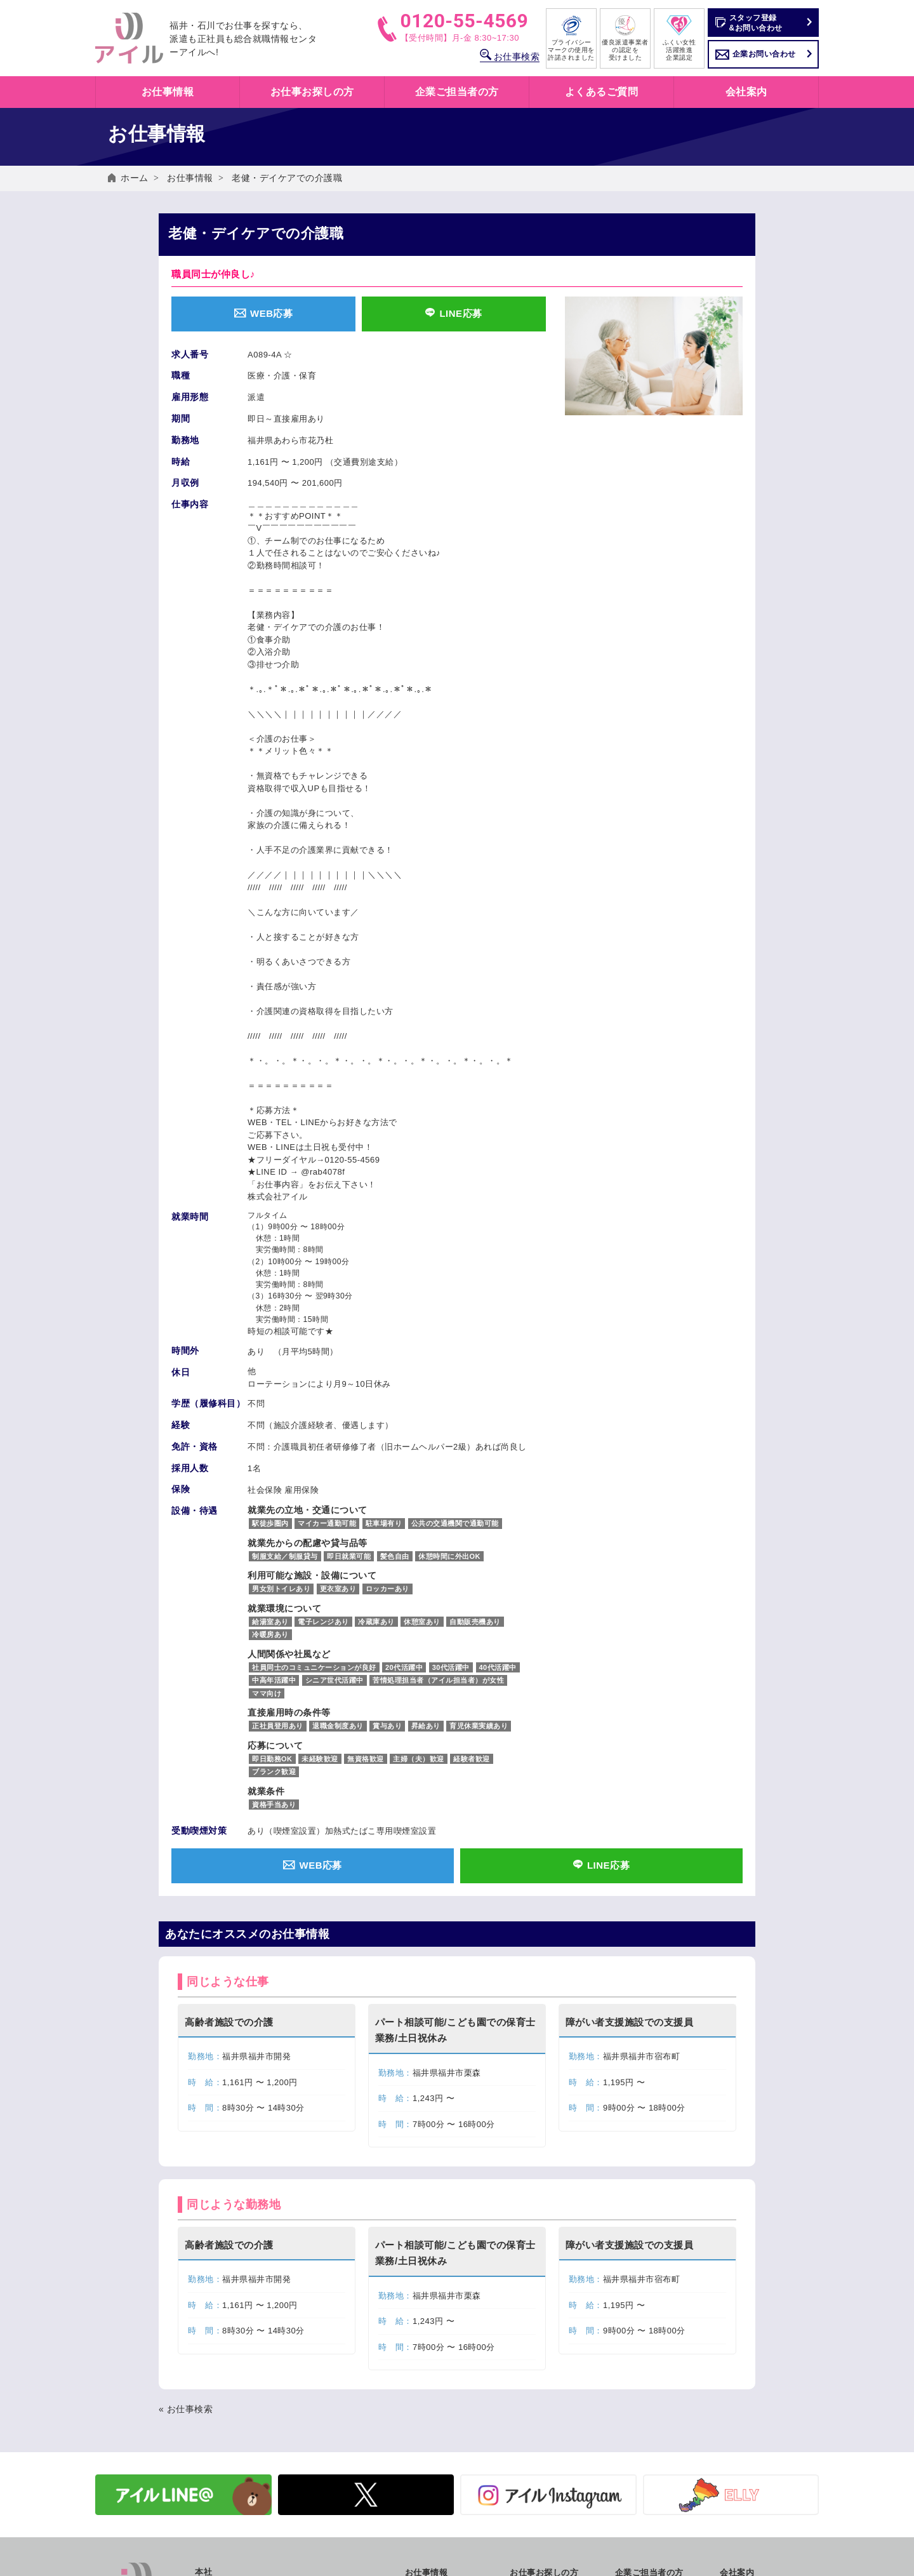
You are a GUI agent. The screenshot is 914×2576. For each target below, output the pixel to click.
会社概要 (737, 2363)
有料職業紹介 (640, 2405)
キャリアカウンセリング (557, 2433)
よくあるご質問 (602, 91)
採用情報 (737, 2433)
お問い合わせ (745, 2468)
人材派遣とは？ (540, 2377)
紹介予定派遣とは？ (548, 2391)
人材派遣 (632, 2377)
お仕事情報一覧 (435, 2377)
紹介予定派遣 (640, 2391)
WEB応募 (263, 313)
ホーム (135, 178)
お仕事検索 (510, 56)
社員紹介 (737, 2419)
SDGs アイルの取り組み (767, 2377)
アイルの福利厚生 (544, 2419)
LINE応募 (453, 313)
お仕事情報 (190, 178)
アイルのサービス (649, 2363)
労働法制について (649, 2419)
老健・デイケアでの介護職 (287, 178)
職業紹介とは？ (540, 2405)
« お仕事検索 (186, 2187)
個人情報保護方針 (754, 2482)
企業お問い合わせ (764, 54)
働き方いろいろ (540, 2363)
